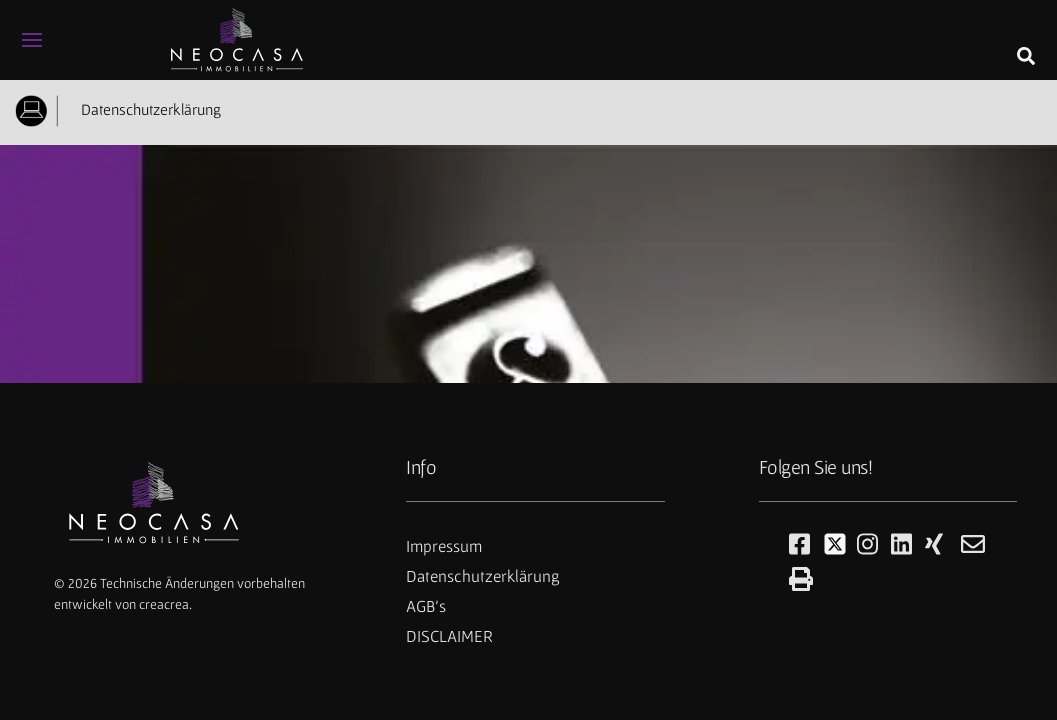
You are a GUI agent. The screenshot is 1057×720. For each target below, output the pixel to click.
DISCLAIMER (449, 636)
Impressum (444, 546)
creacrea (164, 604)
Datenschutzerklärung (147, 109)
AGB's (426, 606)
